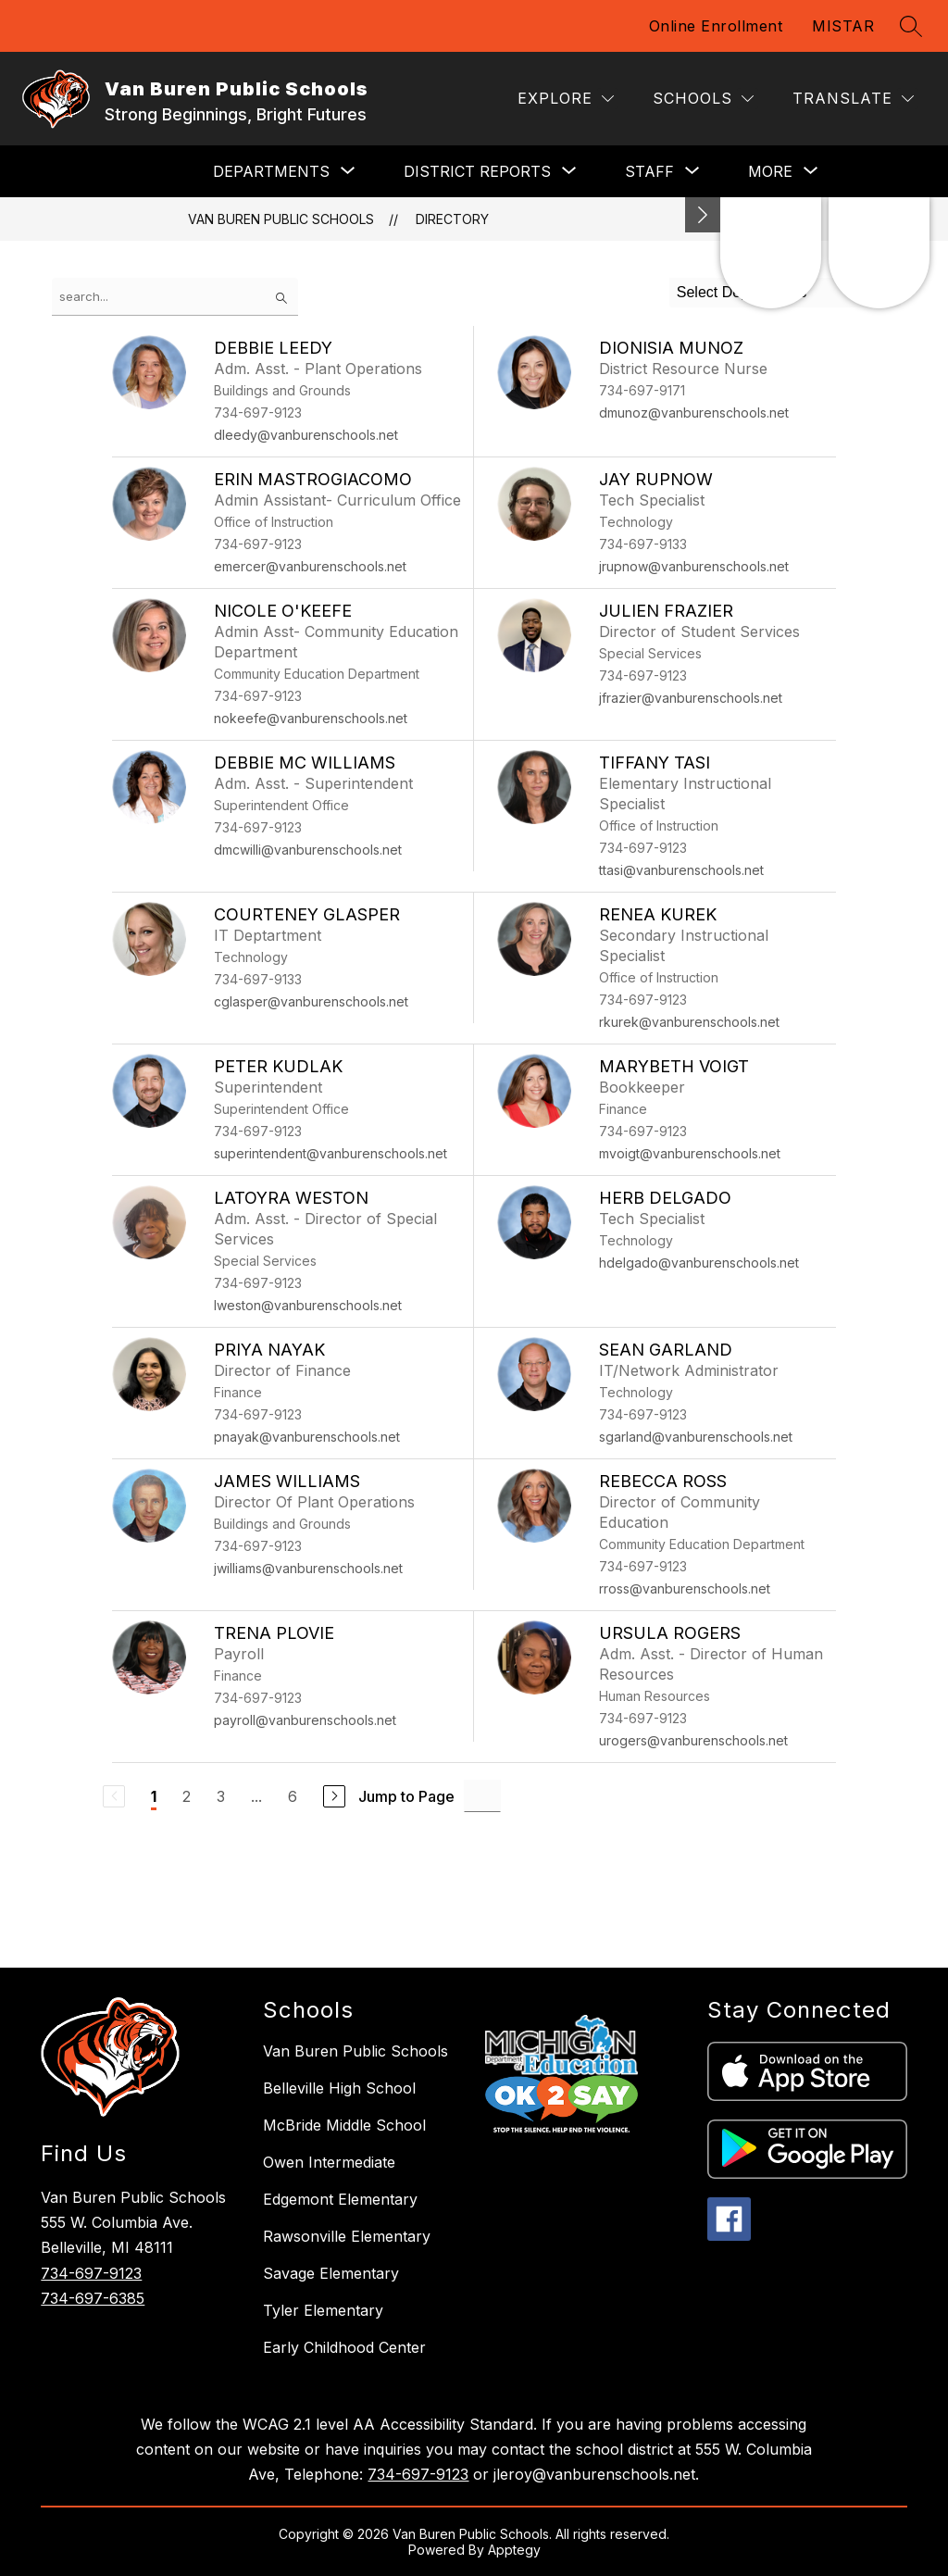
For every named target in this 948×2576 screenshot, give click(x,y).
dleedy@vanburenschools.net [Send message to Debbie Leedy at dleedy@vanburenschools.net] (306, 435)
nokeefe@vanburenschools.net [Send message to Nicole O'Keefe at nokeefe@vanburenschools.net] (310, 718)
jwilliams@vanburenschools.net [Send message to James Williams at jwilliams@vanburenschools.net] (308, 1568)
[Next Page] (334, 1796)
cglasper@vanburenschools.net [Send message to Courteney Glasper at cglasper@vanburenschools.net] (311, 1001)
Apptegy (514, 2549)
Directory (452, 219)
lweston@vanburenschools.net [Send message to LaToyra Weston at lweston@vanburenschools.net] (308, 1305)
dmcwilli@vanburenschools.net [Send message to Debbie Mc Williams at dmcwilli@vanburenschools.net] (308, 849)
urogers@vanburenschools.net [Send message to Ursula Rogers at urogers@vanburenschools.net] (693, 1740)
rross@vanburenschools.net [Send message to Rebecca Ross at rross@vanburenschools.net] (684, 1588)
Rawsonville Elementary (346, 2236)
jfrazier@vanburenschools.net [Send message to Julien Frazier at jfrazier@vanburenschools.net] (690, 698)
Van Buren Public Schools (281, 219)
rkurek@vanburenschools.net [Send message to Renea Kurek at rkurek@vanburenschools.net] (689, 1022)
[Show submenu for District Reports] (477, 171)
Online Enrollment (716, 26)
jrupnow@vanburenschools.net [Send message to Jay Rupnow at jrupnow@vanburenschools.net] (694, 566)
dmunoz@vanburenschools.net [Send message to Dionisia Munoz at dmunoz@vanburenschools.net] (694, 412)
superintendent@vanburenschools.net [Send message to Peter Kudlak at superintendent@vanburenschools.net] (330, 1153)
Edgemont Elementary (340, 2199)
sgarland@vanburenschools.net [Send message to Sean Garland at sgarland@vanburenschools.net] (695, 1436)
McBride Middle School (344, 2125)
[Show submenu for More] (770, 171)
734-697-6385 (92, 2298)
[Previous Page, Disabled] (114, 1796)
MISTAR (843, 26)
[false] (175, 297)
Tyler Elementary (323, 2310)
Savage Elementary (331, 2273)
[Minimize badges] (702, 214)
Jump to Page (406, 1796)
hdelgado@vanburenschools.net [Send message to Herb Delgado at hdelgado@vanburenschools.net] (699, 1262)
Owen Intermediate (329, 2162)
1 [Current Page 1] (153, 1796)
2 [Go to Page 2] (186, 1796)
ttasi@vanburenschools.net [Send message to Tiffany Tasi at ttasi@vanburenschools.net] (681, 870)
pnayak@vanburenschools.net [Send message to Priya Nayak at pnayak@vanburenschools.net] (307, 1436)
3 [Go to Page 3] (221, 1796)
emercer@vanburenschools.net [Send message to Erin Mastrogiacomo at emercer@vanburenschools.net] (310, 566)
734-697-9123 (91, 2273)
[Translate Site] (853, 98)
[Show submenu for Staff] (649, 171)
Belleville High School (339, 2088)
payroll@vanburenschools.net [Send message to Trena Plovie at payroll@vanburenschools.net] (305, 1720)
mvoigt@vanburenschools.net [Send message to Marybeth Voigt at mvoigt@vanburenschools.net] (689, 1153)
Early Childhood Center (344, 2347)
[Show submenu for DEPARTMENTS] (271, 171)
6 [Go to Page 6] (292, 1796)
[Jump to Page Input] (482, 1796)
